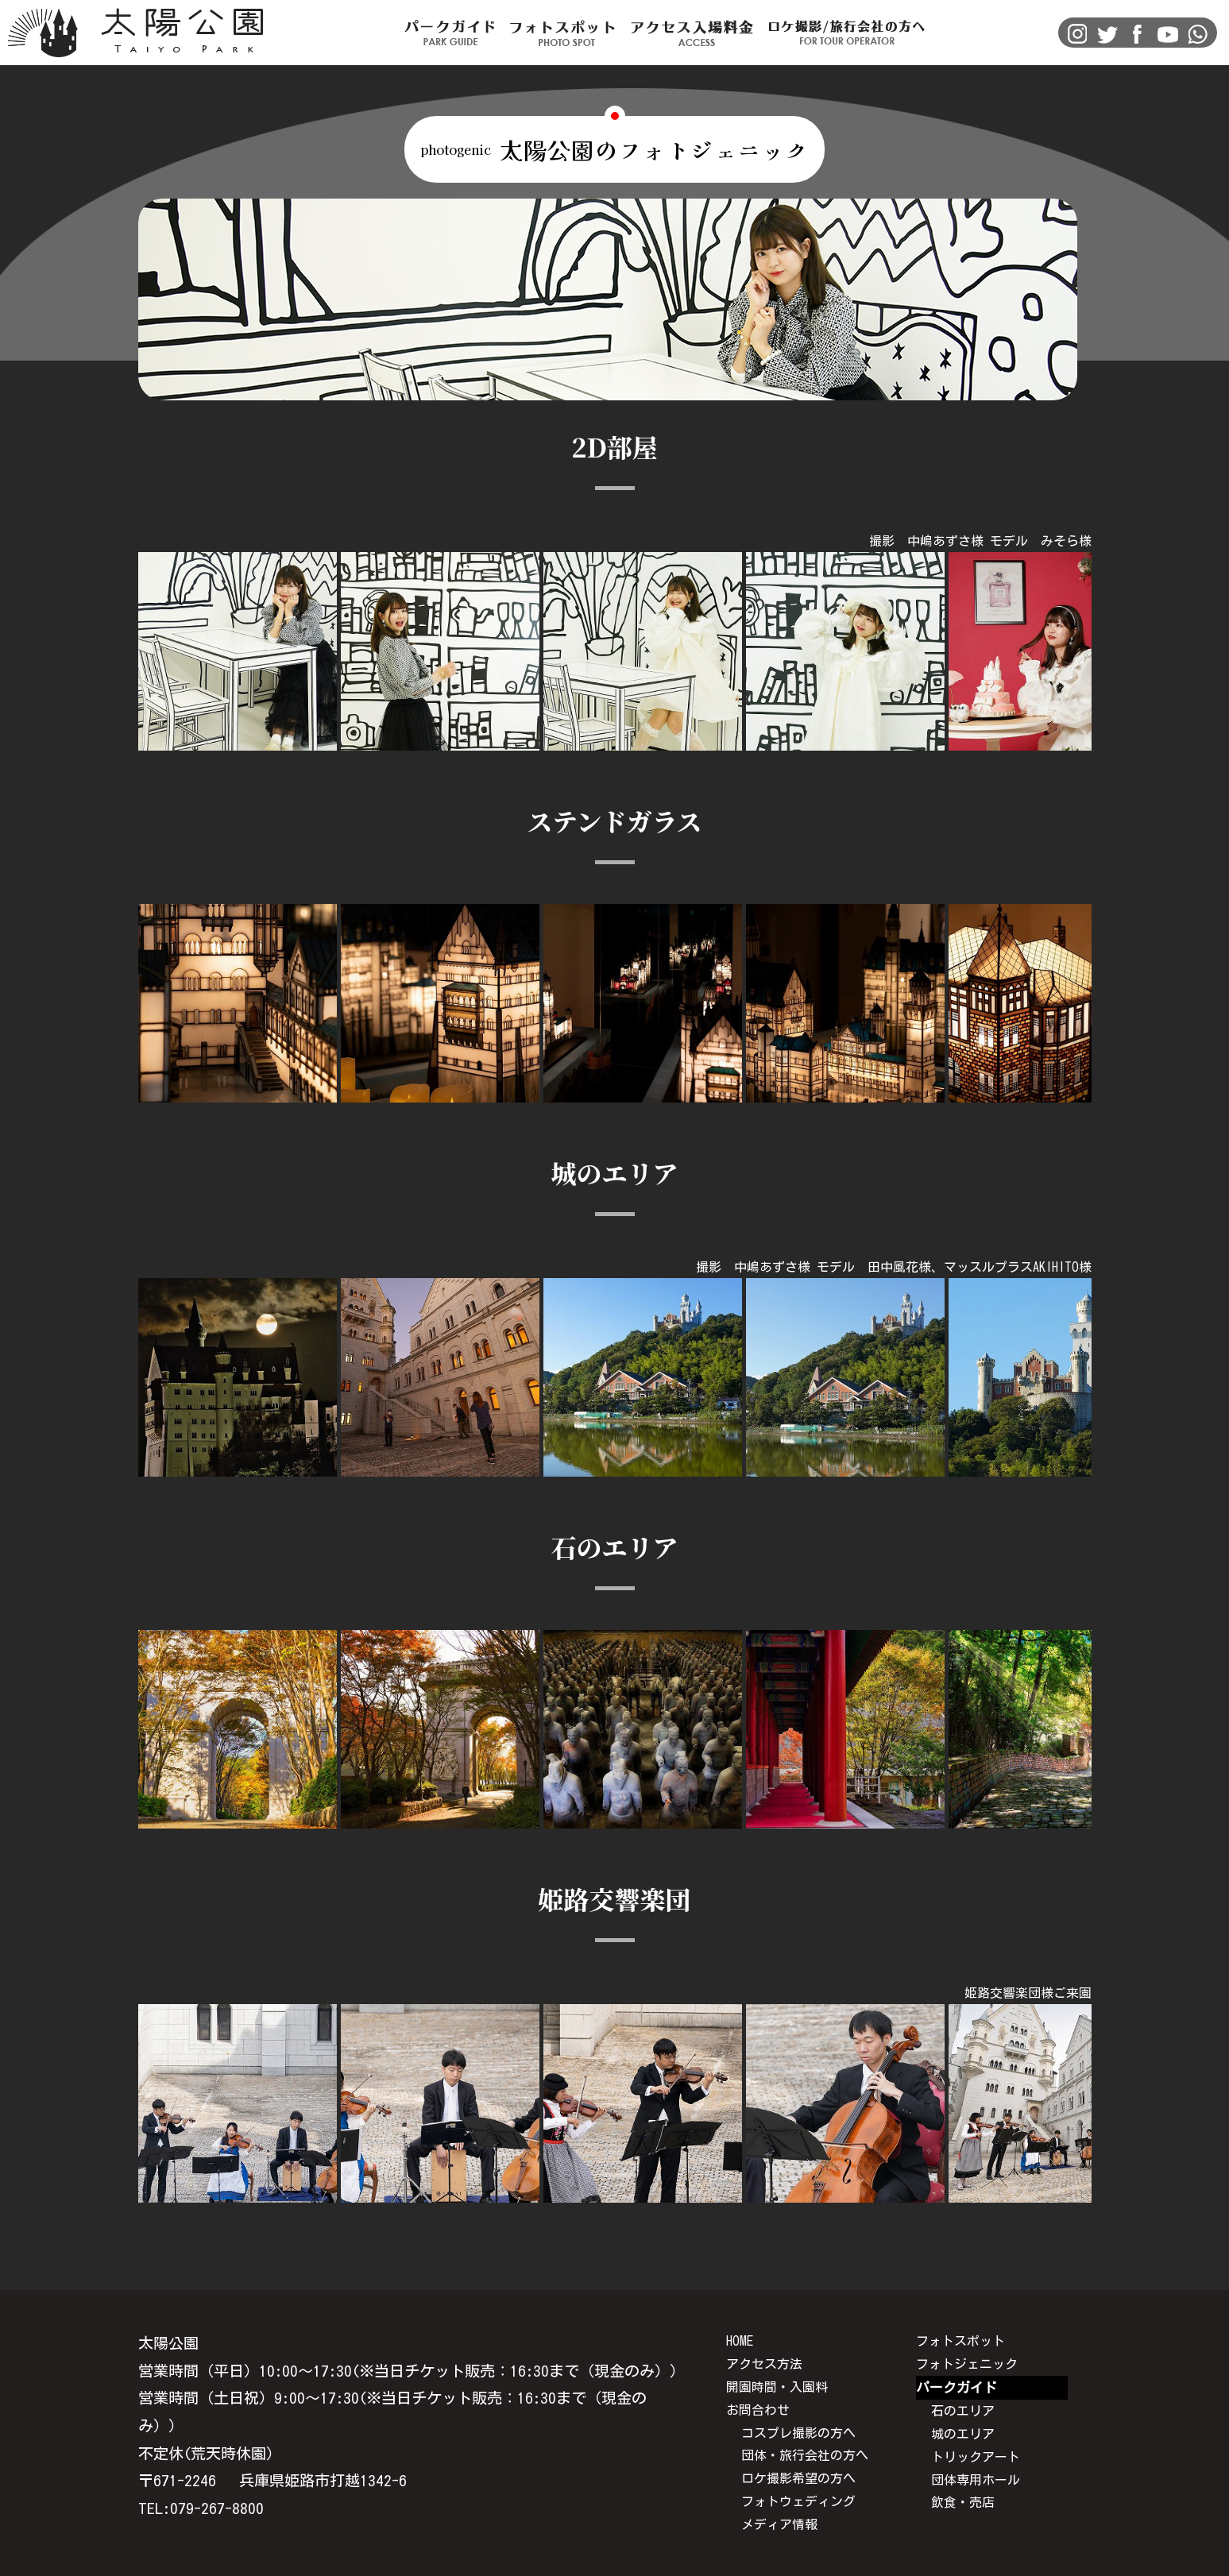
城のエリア (963, 2433)
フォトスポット (960, 2341)
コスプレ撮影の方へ (798, 2433)
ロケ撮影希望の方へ (798, 2478)
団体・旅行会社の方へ (804, 2455)
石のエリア (963, 2410)
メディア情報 (779, 2524)
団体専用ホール (975, 2480)
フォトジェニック (967, 2364)
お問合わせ (758, 2410)
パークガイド (956, 2387)
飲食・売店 (963, 2502)
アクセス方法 (764, 2364)
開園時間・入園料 (777, 2387)
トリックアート (975, 2456)
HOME (739, 2341)
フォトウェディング (798, 2501)
